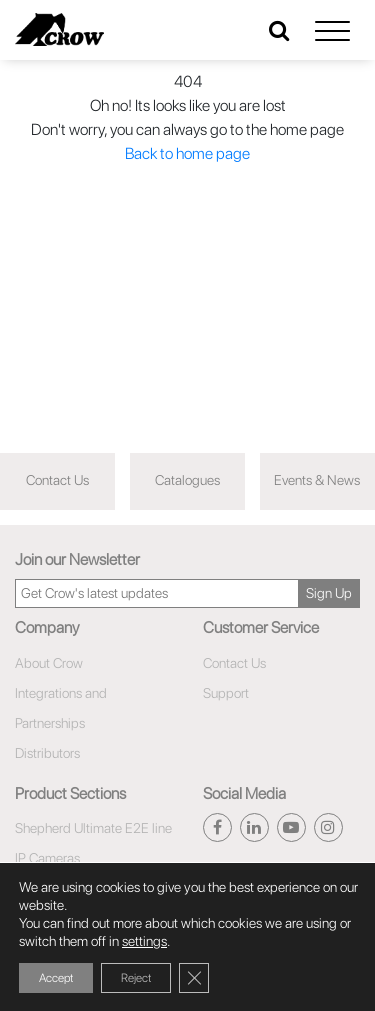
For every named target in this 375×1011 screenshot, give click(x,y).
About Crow (49, 663)
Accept (56, 978)
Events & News (317, 480)
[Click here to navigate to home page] (59, 29)
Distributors (47, 753)
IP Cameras (47, 858)
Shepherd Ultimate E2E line (93, 828)
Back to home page (187, 153)
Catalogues (187, 480)
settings (144, 941)
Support (226, 693)
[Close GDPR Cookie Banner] (194, 978)
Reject (136, 978)
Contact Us (57, 480)
